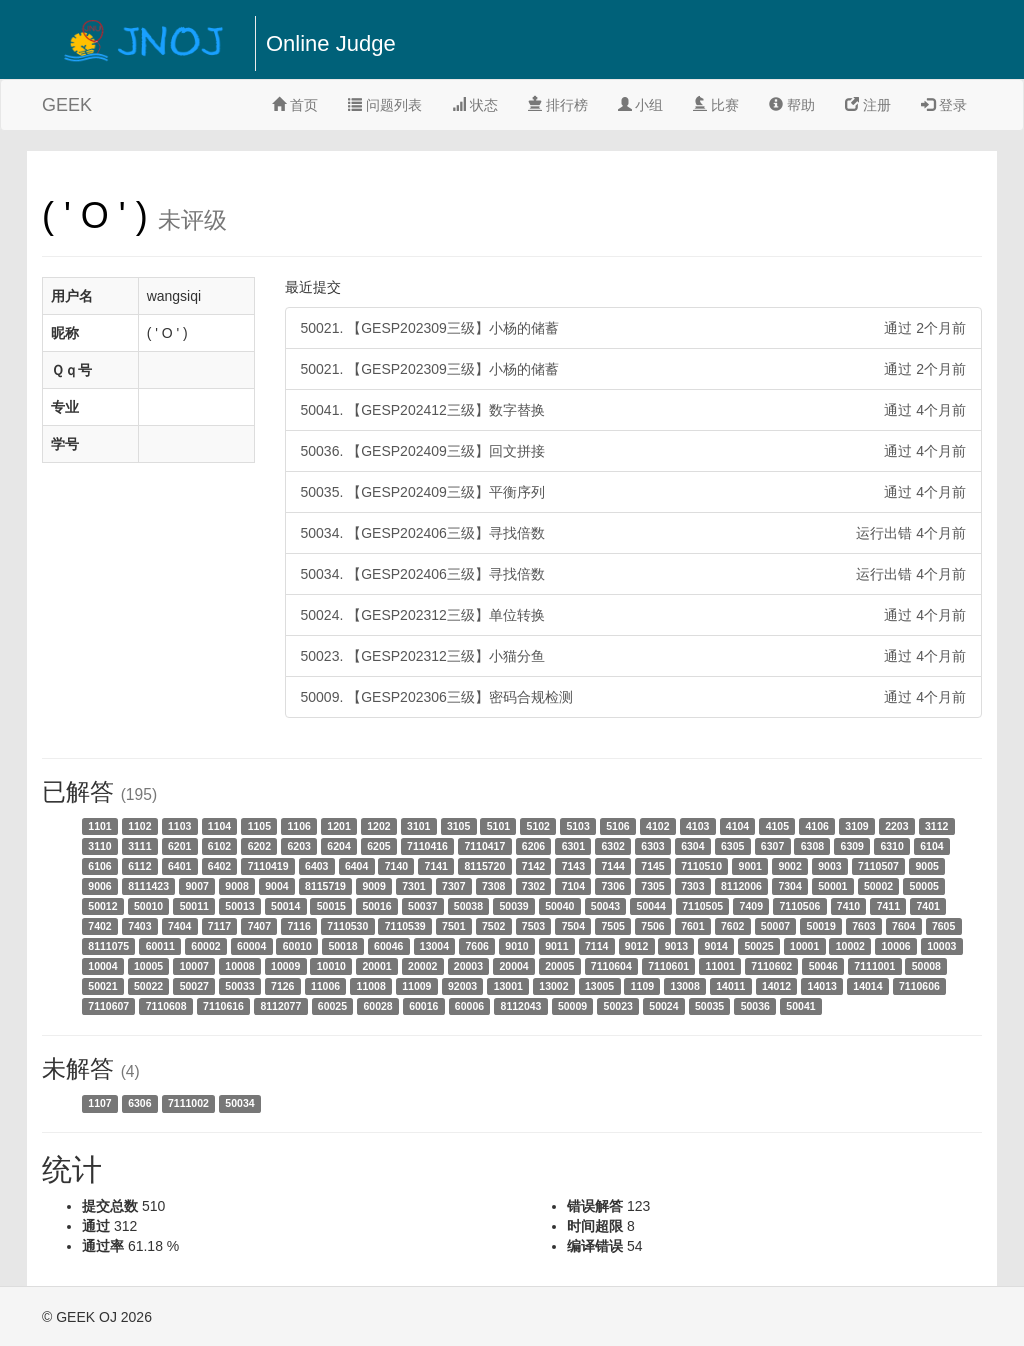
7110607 (108, 1006)
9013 (676, 946)
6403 (316, 866)
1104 (219, 826)
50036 (755, 1006)
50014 (285, 906)
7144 (612, 866)
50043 (605, 906)
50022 (148, 986)
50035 (709, 1006)
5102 (538, 826)
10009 (285, 966)
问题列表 (385, 105)
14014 (867, 986)
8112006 (741, 886)
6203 (299, 846)
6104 (931, 846)
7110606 (919, 986)
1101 (99, 826)
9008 (236, 886)
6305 (732, 846)
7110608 (166, 1006)
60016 (423, 1006)
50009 (572, 1006)
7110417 (484, 846)
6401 (179, 866)
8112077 (280, 1006)
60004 (251, 946)
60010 (297, 946)
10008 (239, 966)
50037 (422, 906)
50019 (821, 926)
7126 (282, 986)
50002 (878, 886)
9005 (926, 866)
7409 (751, 906)
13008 (685, 986)
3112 (936, 826)
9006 (99, 886)
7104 (573, 886)
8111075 (108, 946)
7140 (396, 866)
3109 (856, 826)
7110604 (611, 966)
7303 (692, 886)
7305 (652, 886)
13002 (553, 986)
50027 (194, 986)
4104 (737, 826)
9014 (716, 946)
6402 (219, 866)
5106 (617, 826)
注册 (868, 105)
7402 (99, 926)
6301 (573, 846)
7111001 (874, 966)
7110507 (878, 866)
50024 (663, 1006)
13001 (508, 986)
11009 (416, 986)
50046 (823, 966)
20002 (422, 966)
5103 (577, 826)
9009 (373, 886)
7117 (219, 926)
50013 (239, 906)
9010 (516, 946)
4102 (657, 826)
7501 (453, 926)
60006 (469, 1006)
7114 (596, 946)
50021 (102, 986)
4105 (777, 826)
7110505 (702, 906)
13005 (599, 986)
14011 (730, 986)
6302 (612, 846)
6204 (338, 846)
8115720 (484, 866)
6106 (99, 866)
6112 (139, 866)
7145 (652, 866)
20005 (559, 966)
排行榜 (558, 105)
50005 (924, 886)
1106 (299, 826)
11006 (325, 986)
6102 (219, 846)
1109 (642, 986)
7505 (612, 926)
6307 (772, 846)
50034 (239, 1103)
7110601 (668, 966)
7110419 (268, 866)
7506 (652, 926)
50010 (148, 906)
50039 (513, 906)
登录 (944, 105)
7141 (436, 866)
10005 (148, 966)
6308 (812, 846)
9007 (197, 886)
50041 (800, 1006)
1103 (179, 826)
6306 (139, 1103)
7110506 (799, 906)
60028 (377, 1006)
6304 (692, 846)
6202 (259, 846)
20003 (468, 966)
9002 (789, 866)
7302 (533, 886)
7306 (612, 886)
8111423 (148, 886)
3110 (99, 846)
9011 (556, 946)
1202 (378, 826)
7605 (943, 926)
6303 (652, 846)
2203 (896, 826)
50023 (618, 1006)
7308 (493, 886)
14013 (822, 986)
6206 (533, 846)
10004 (102, 966)
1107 (99, 1103)
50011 (194, 906)
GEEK (67, 105)
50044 (651, 906)
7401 (928, 906)
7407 (259, 926)
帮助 (792, 105)
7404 (179, 926)
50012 (102, 906)
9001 (750, 866)
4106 (816, 826)
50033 (239, 986)
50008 (926, 966)
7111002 (188, 1103)
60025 (332, 1006)
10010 (331, 966)
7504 (573, 926)
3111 (139, 846)
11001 (720, 966)
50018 (342, 946)
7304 (789, 886)
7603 (863, 926)
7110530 (347, 926)
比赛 (716, 105)
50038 (468, 906)
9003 (829, 866)
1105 (259, 826)
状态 (475, 105)
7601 (692, 926)
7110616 (223, 1006)
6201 (179, 846)
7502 (493, 926)
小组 (641, 105)
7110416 (427, 846)
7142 (533, 866)
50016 (376, 906)
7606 (476, 946)
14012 (776, 986)
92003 (462, 986)
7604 (903, 926)
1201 (338, 826)
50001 (832, 886)
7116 (299, 926)
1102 (139, 826)
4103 (697, 826)
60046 (388, 946)
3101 (418, 826)
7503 (533, 926)
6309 (852, 846)
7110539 (405, 926)
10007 (194, 966)
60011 (160, 946)
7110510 (701, 866)
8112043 (521, 1006)
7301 (413, 886)
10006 (895, 946)
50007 (775, 926)
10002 (850, 946)
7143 (573, 866)
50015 (331, 906)
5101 (498, 826)
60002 (205, 946)
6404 (356, 866)
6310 (891, 846)
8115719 (325, 886)
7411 (888, 906)
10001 (804, 946)
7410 (848, 906)
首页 (295, 105)
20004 (513, 966)
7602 (732, 926)
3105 (458, 826)
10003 (941, 946)
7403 (139, 926)
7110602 (771, 966)
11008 (371, 986)
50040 (559, 906)
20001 (376, 966)
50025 (758, 946)
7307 (453, 886)
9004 (276, 886)
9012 (636, 946)
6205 (378, 846)
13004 (434, 946)
